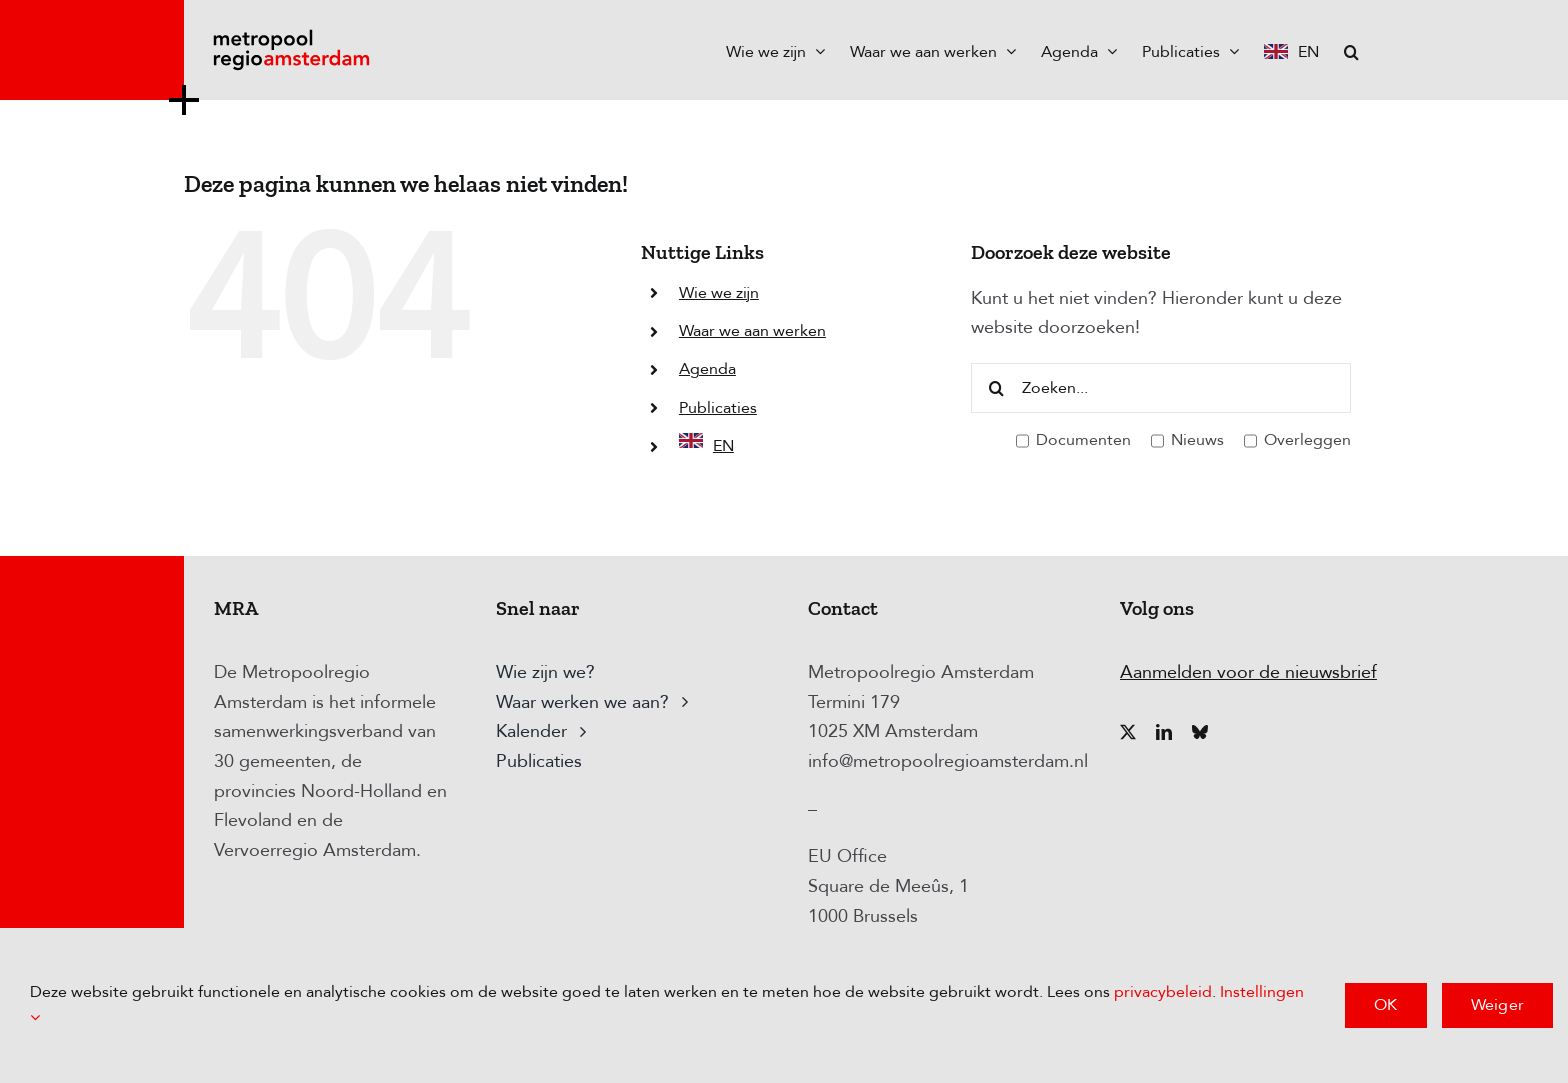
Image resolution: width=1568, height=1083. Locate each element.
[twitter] (1128, 732)
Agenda (707, 369)
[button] (1351, 50)
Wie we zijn (719, 293)
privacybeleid (1163, 992)
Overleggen (1297, 441)
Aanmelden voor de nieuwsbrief (1248, 672)
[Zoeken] (996, 388)
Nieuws (1187, 441)
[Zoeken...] (1161, 388)
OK (1385, 1005)
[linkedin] (1164, 732)
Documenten (1073, 441)
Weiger (1497, 1005)
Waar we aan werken (752, 331)
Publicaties (718, 408)
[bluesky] (1200, 732)
